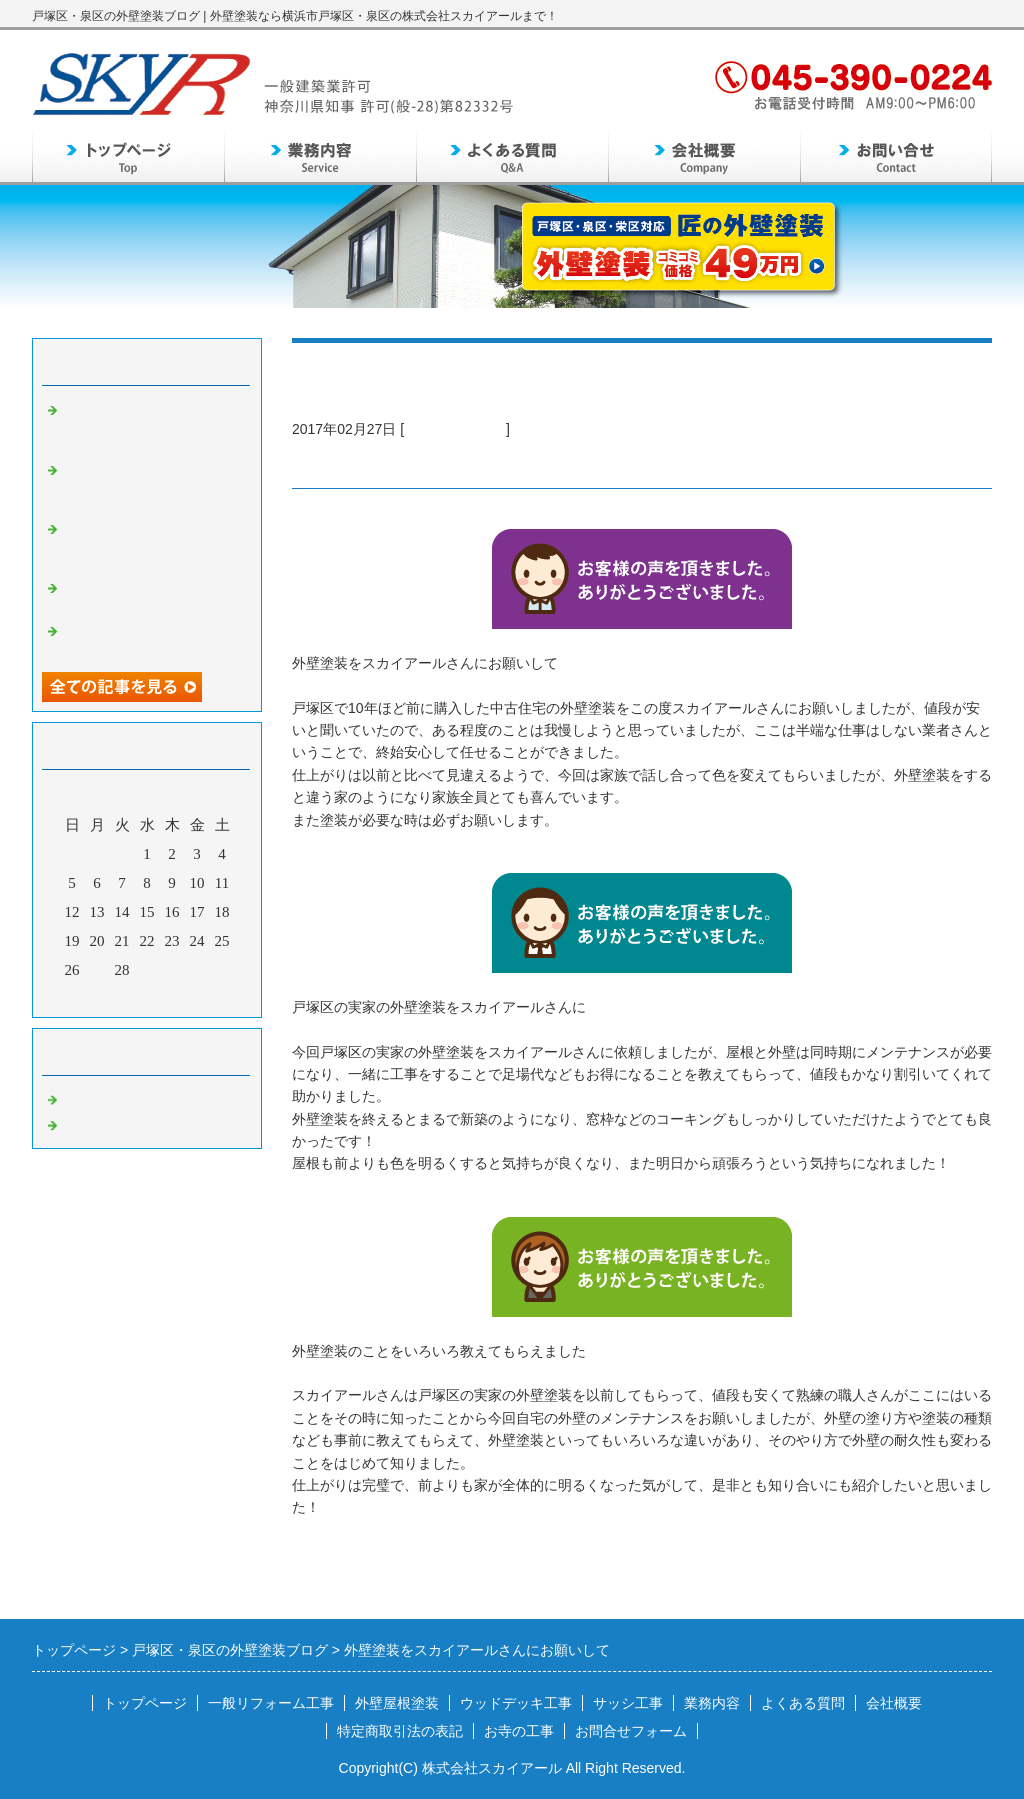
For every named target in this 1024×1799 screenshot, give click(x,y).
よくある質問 (803, 1703)
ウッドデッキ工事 (516, 1703)
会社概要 (894, 1703)
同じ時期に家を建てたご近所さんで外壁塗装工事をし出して (152, 544)
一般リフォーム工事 (271, 1703)
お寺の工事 (519, 1731)
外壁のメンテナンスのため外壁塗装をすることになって (152, 425)
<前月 (109, 997)
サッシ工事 (628, 1703)
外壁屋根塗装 (397, 1703)
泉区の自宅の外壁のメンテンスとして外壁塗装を (152, 594)
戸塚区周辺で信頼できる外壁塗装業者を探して (152, 637)
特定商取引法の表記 (400, 1731)
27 (97, 970)
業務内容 (712, 1703)
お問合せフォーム (631, 1731)
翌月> (185, 997)
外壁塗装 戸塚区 (455, 429)
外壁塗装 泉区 (109, 1123)
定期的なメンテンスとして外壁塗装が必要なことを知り (152, 485)
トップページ (145, 1703)
